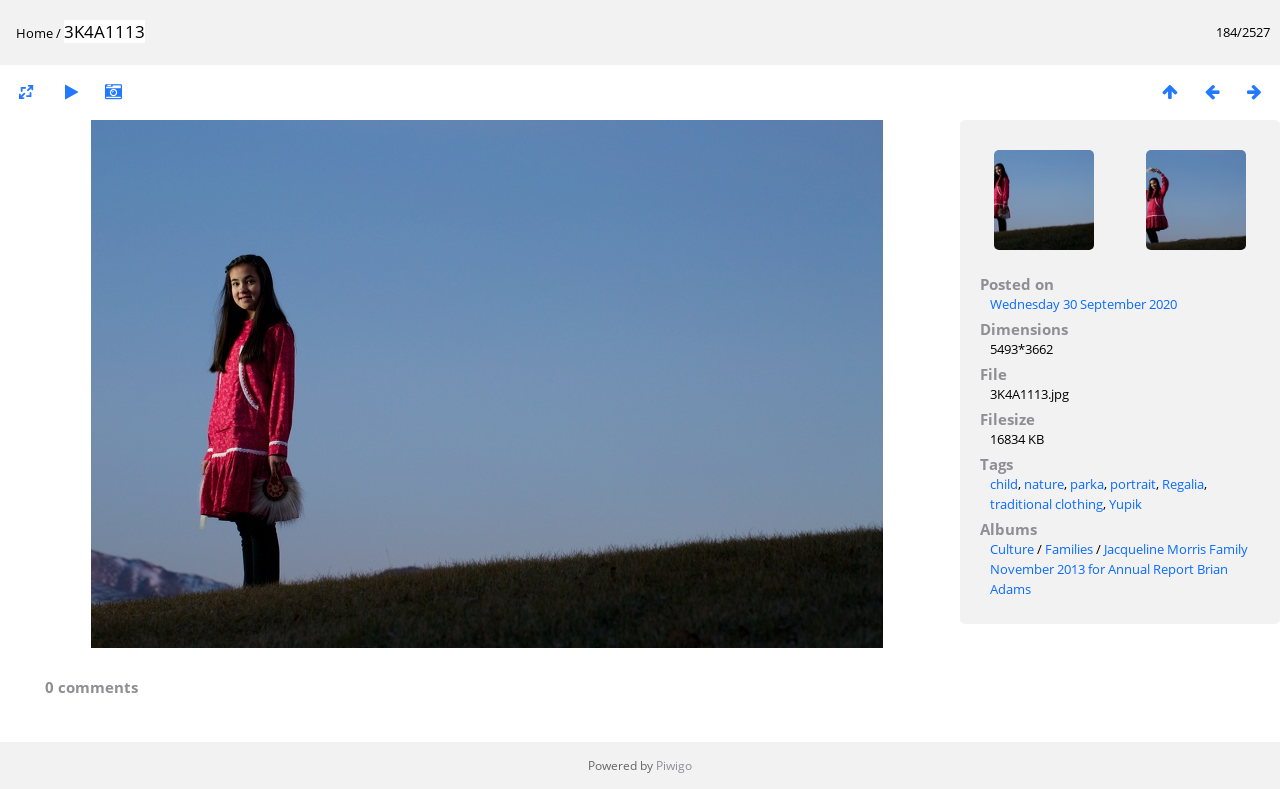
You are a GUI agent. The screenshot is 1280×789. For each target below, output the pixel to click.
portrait (1133, 484)
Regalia (1183, 484)
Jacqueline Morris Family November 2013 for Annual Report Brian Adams (1119, 569)
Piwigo (674, 765)
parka (1087, 484)
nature (1044, 484)
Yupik (1125, 504)
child (1004, 484)
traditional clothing (1046, 504)
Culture (1012, 549)
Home (34, 33)
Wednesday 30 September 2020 (1083, 304)
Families (1069, 549)
